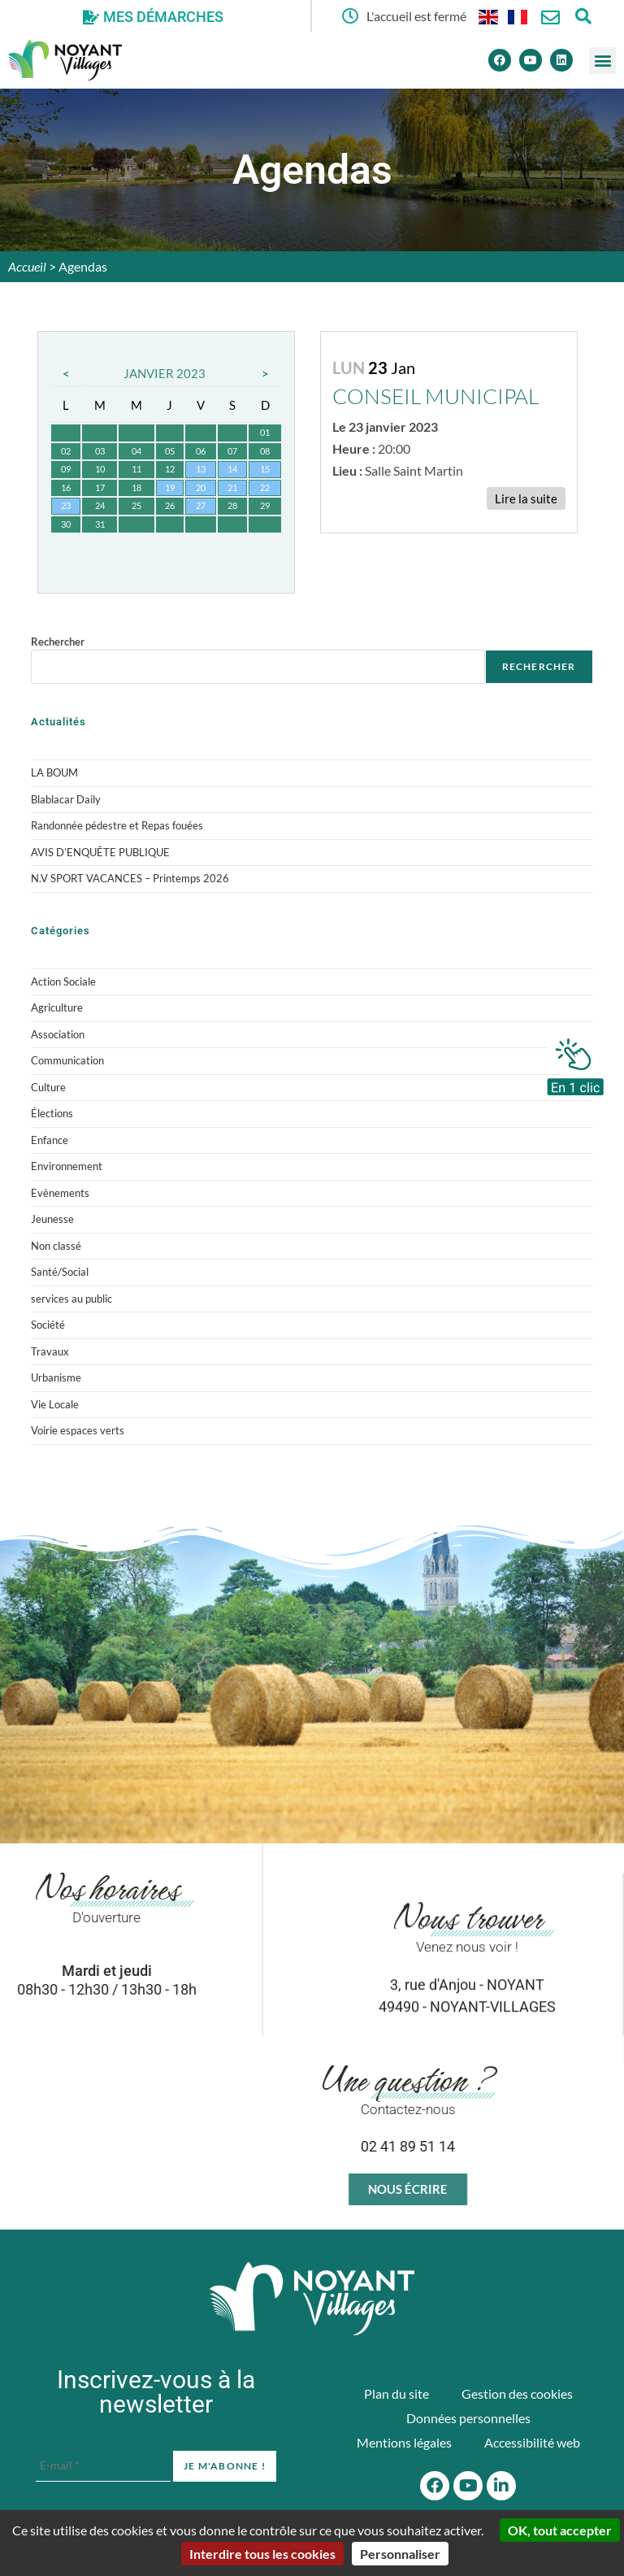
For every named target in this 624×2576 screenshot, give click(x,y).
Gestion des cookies (517, 2393)
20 (201, 487)
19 (170, 487)
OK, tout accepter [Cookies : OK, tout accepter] (560, 2530)
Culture (48, 1087)
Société (48, 1324)
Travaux (50, 1351)
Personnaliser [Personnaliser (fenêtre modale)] (400, 2553)
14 (232, 468)
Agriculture (57, 1007)
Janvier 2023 (165, 373)
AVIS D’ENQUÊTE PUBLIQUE (100, 852)
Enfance (49, 1140)
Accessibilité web (532, 2442)
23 (66, 505)
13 (201, 468)
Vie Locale (55, 1404)
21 (232, 487)
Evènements (60, 1192)
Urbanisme (56, 1377)
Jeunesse (52, 1218)
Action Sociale (63, 981)
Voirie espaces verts (77, 1430)
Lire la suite (526, 498)
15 (265, 468)
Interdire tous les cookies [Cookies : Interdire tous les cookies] (262, 2553)
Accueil (27, 266)
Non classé (56, 1245)
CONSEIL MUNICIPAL (435, 396)
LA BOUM (54, 772)
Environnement (66, 1166)
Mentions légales (404, 2442)
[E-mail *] (103, 2465)
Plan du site (396, 2393)
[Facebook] (499, 60)
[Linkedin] (561, 60)
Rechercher (57, 641)
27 (201, 505)
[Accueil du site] (312, 2298)
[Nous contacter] (550, 17)
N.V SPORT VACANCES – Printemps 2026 (130, 878)
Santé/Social (60, 1271)
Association (57, 1034)
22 (265, 487)
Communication (67, 1060)
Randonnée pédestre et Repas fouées (117, 825)
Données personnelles (468, 2418)
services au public (71, 1298)
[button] (602, 60)
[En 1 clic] (575, 1062)
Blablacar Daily (66, 799)
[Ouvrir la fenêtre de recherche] (583, 16)
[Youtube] (530, 60)
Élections (52, 1113)
